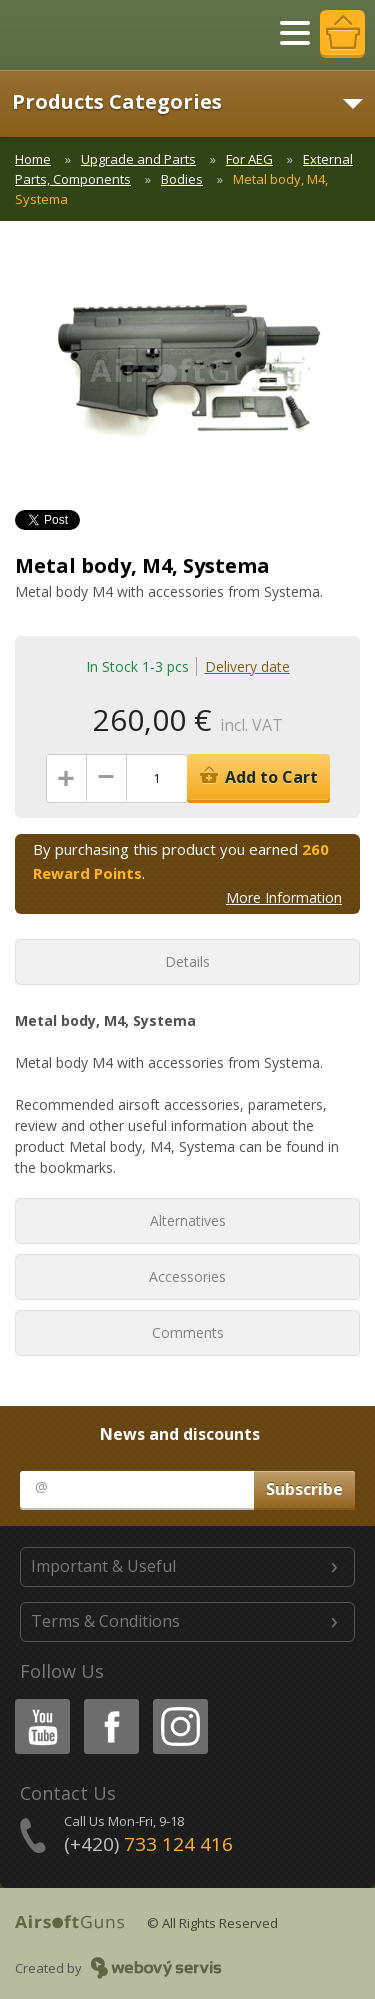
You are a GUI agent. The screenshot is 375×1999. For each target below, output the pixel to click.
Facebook (109, 1702)
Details (187, 961)
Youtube (36, 1702)
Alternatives (188, 1220)
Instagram (179, 1702)
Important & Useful (103, 1566)
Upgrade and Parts (138, 159)
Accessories (187, 1276)
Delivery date (247, 666)
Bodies (182, 179)
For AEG (249, 159)
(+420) (148, 1844)
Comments (188, 1332)
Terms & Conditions (105, 1621)
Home (33, 159)
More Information (284, 897)
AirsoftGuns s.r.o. (85, 35)
